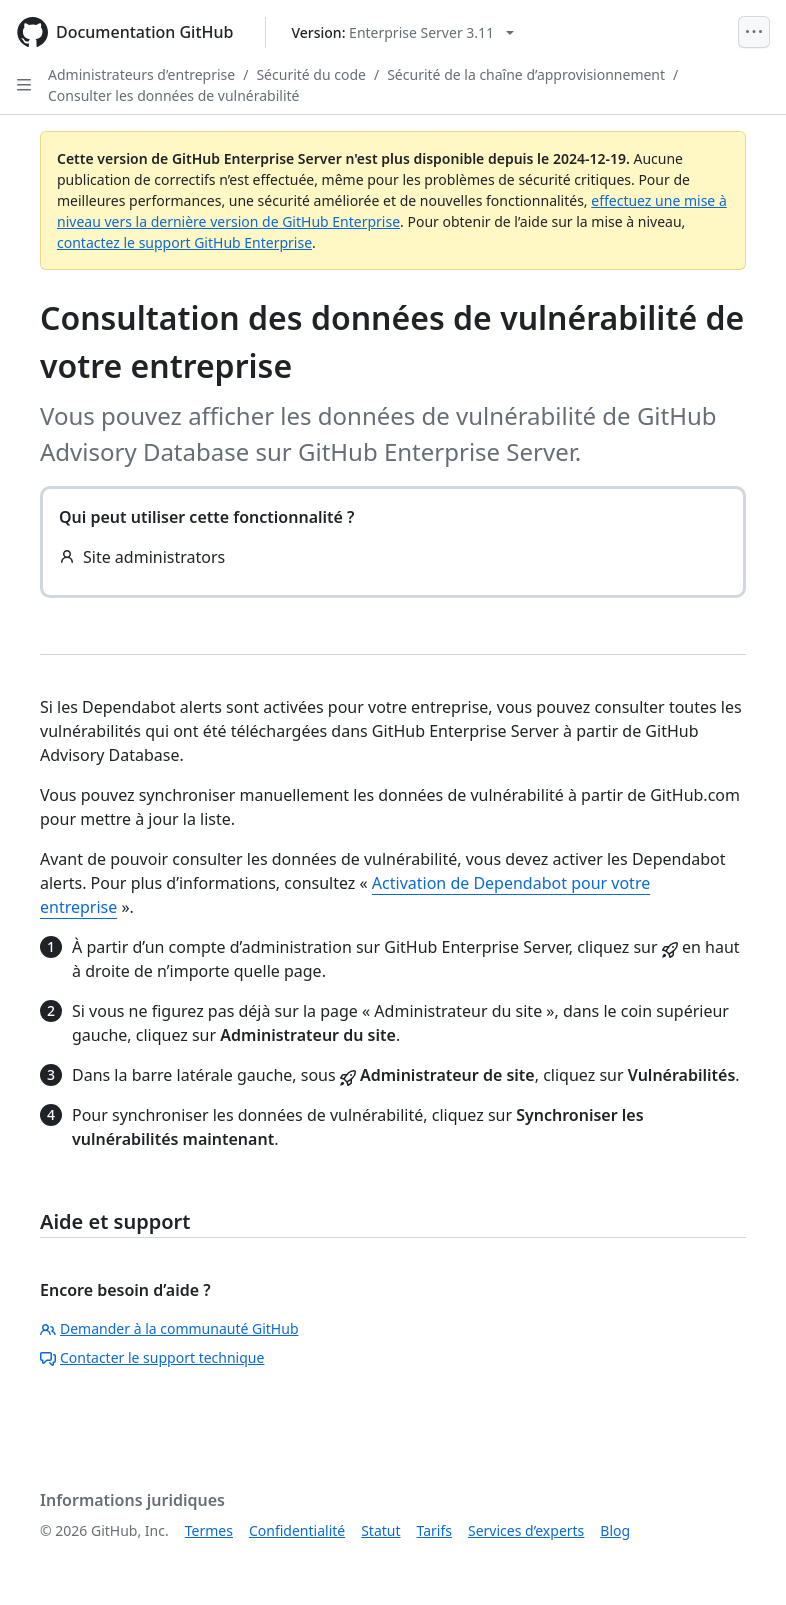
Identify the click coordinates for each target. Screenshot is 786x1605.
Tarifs (434, 1530)
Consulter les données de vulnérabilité (174, 95)
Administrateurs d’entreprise (141, 74)
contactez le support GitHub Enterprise (184, 242)
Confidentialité (297, 1530)
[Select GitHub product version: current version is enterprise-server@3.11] (402, 32)
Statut (380, 1530)
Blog (615, 1530)
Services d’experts (526, 1530)
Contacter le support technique (152, 1357)
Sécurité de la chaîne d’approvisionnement (526, 74)
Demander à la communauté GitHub (169, 1328)
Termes (209, 1530)
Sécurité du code (311, 74)
